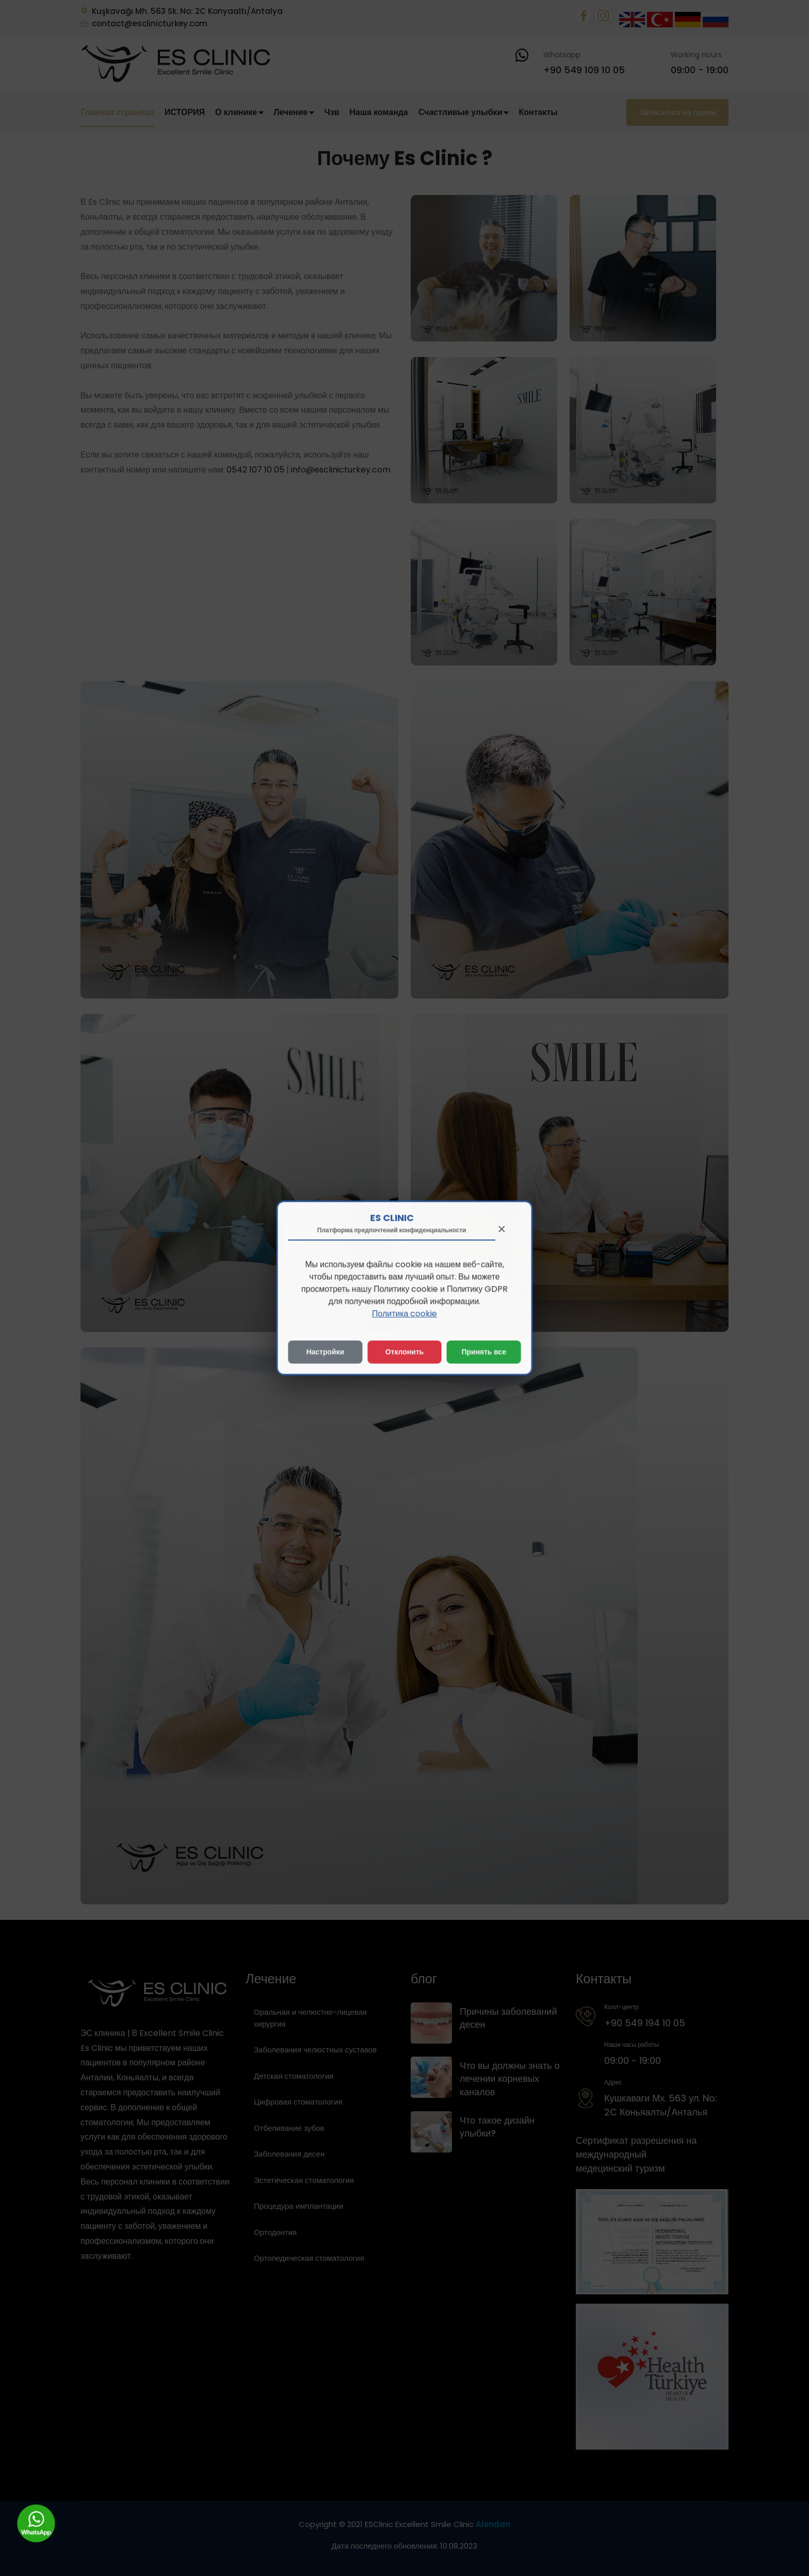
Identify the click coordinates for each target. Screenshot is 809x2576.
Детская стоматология (293, 2075)
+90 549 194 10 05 (644, 2022)
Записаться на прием (677, 112)
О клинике (239, 112)
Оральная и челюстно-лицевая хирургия (310, 2018)
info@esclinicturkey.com (341, 470)
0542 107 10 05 (255, 470)
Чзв (331, 112)
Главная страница (117, 112)
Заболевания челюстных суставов (315, 2049)
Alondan (493, 2524)
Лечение (293, 112)
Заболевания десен (289, 2153)
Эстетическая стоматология (304, 2180)
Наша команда (378, 112)
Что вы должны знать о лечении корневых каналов (510, 2078)
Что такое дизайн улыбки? (497, 2127)
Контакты (538, 112)
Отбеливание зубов (289, 2128)
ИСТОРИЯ (185, 112)
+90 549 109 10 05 (584, 69)
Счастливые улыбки (463, 112)
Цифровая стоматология (298, 2101)
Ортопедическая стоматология (309, 2258)
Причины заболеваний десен (508, 2018)
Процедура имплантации (298, 2205)
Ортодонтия (275, 2232)
